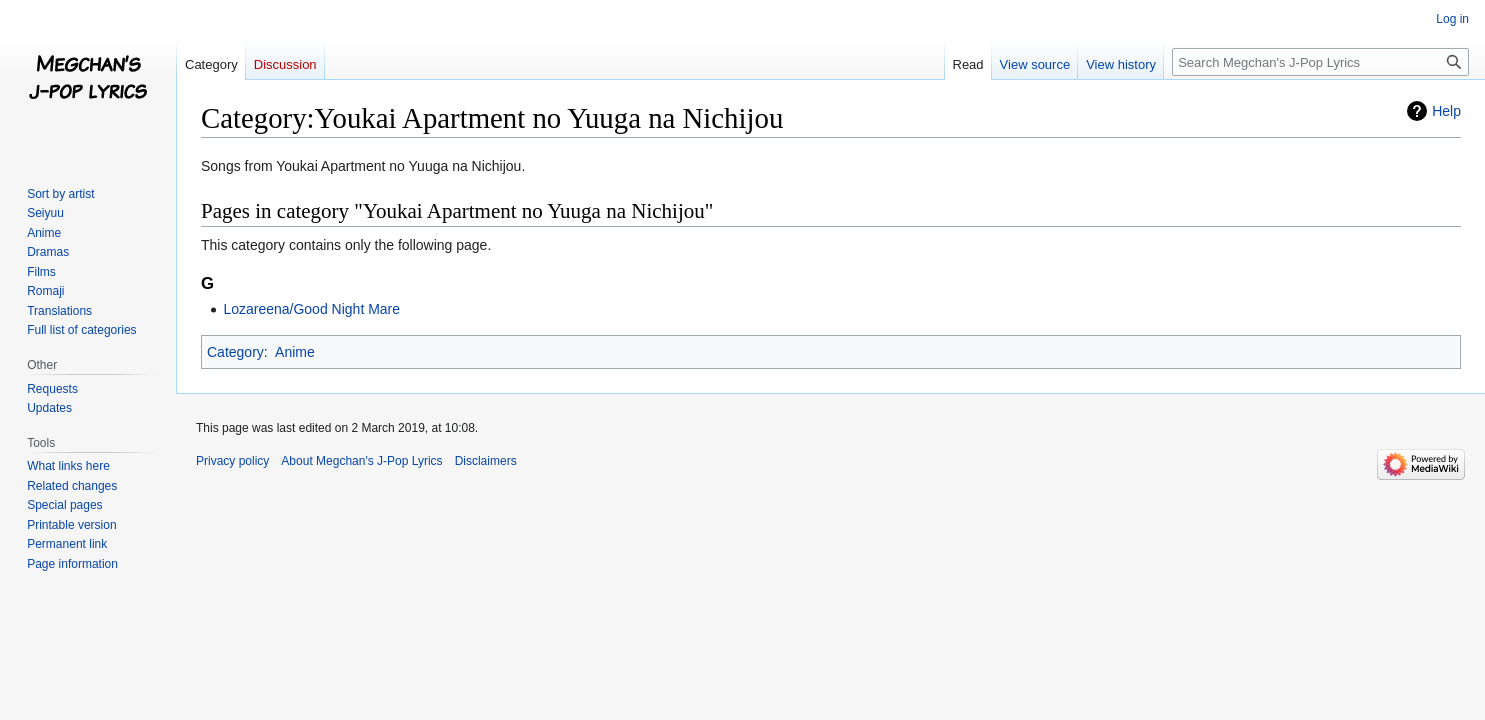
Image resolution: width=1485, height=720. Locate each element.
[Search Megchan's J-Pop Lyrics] (1320, 62)
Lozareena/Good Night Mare (311, 309)
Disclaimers (486, 461)
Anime (295, 352)
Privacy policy (232, 461)
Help (1446, 111)
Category (235, 352)
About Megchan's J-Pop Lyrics (361, 461)
